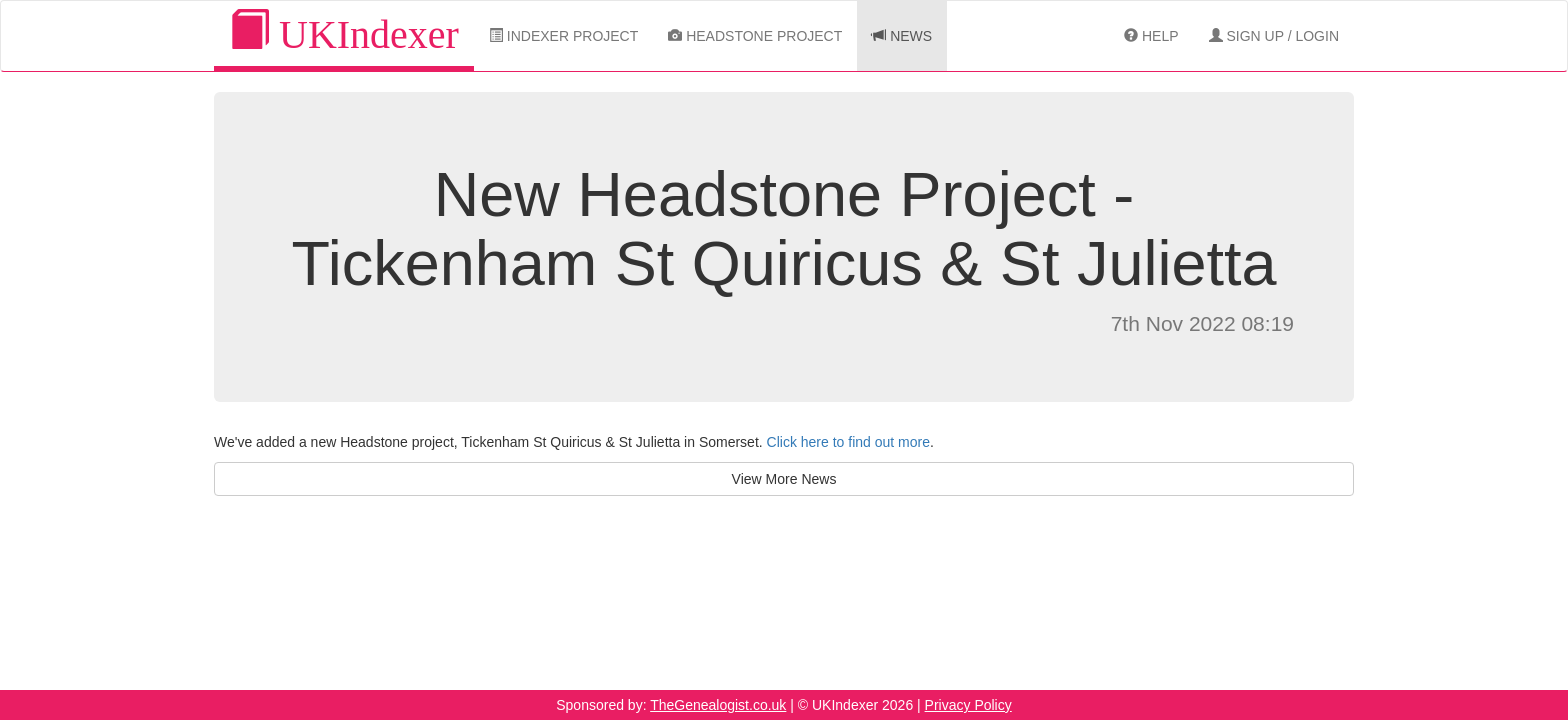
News (902, 36)
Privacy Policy (968, 705)
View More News (784, 479)
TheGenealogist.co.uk (718, 705)
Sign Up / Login (1274, 36)
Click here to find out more (848, 442)
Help (1151, 36)
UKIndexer (344, 33)
